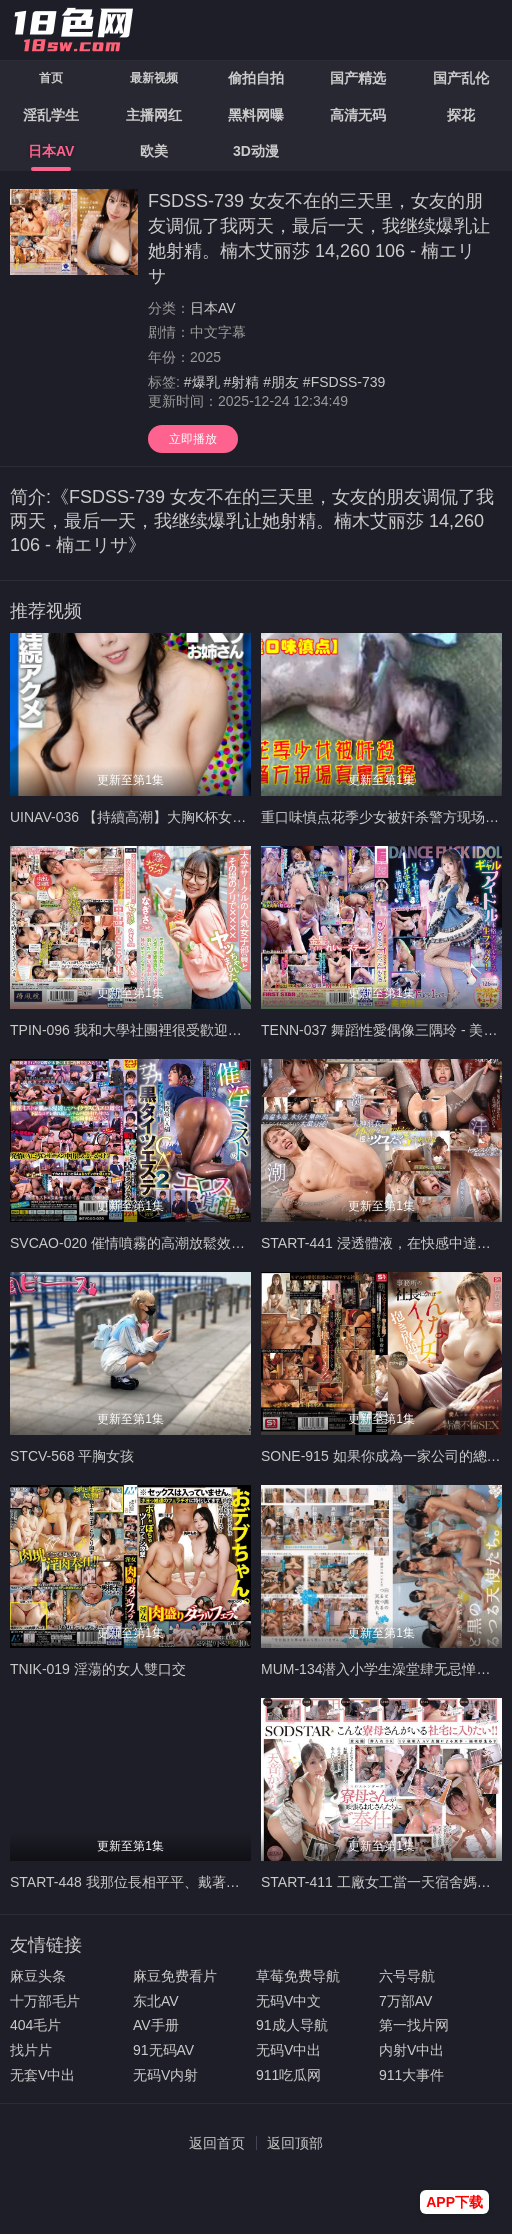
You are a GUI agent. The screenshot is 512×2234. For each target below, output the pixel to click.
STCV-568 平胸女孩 (72, 1456)
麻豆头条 (38, 1976)
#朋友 (281, 382)
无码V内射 (165, 2075)
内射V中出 (411, 2050)
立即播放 (193, 439)
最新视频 (154, 78)
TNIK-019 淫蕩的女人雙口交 (98, 1669)
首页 (51, 78)
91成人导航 (292, 2025)
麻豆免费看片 (175, 1976)
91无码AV (163, 2050)
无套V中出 (42, 2075)
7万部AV (405, 2001)
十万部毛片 (45, 2001)
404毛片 (35, 2025)
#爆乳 (202, 382)
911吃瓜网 (288, 2075)
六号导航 (407, 1976)
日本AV (213, 308)
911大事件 (411, 2075)
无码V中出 (288, 2050)
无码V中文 (288, 2001)
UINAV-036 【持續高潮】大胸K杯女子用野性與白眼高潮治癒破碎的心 (226, 817)
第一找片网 (414, 2025)
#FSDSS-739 (344, 382)
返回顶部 (295, 2143)
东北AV (156, 2001)
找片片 (31, 2050)
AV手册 (156, 2025)
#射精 (241, 382)
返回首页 (217, 2143)
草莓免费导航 (298, 1976)
